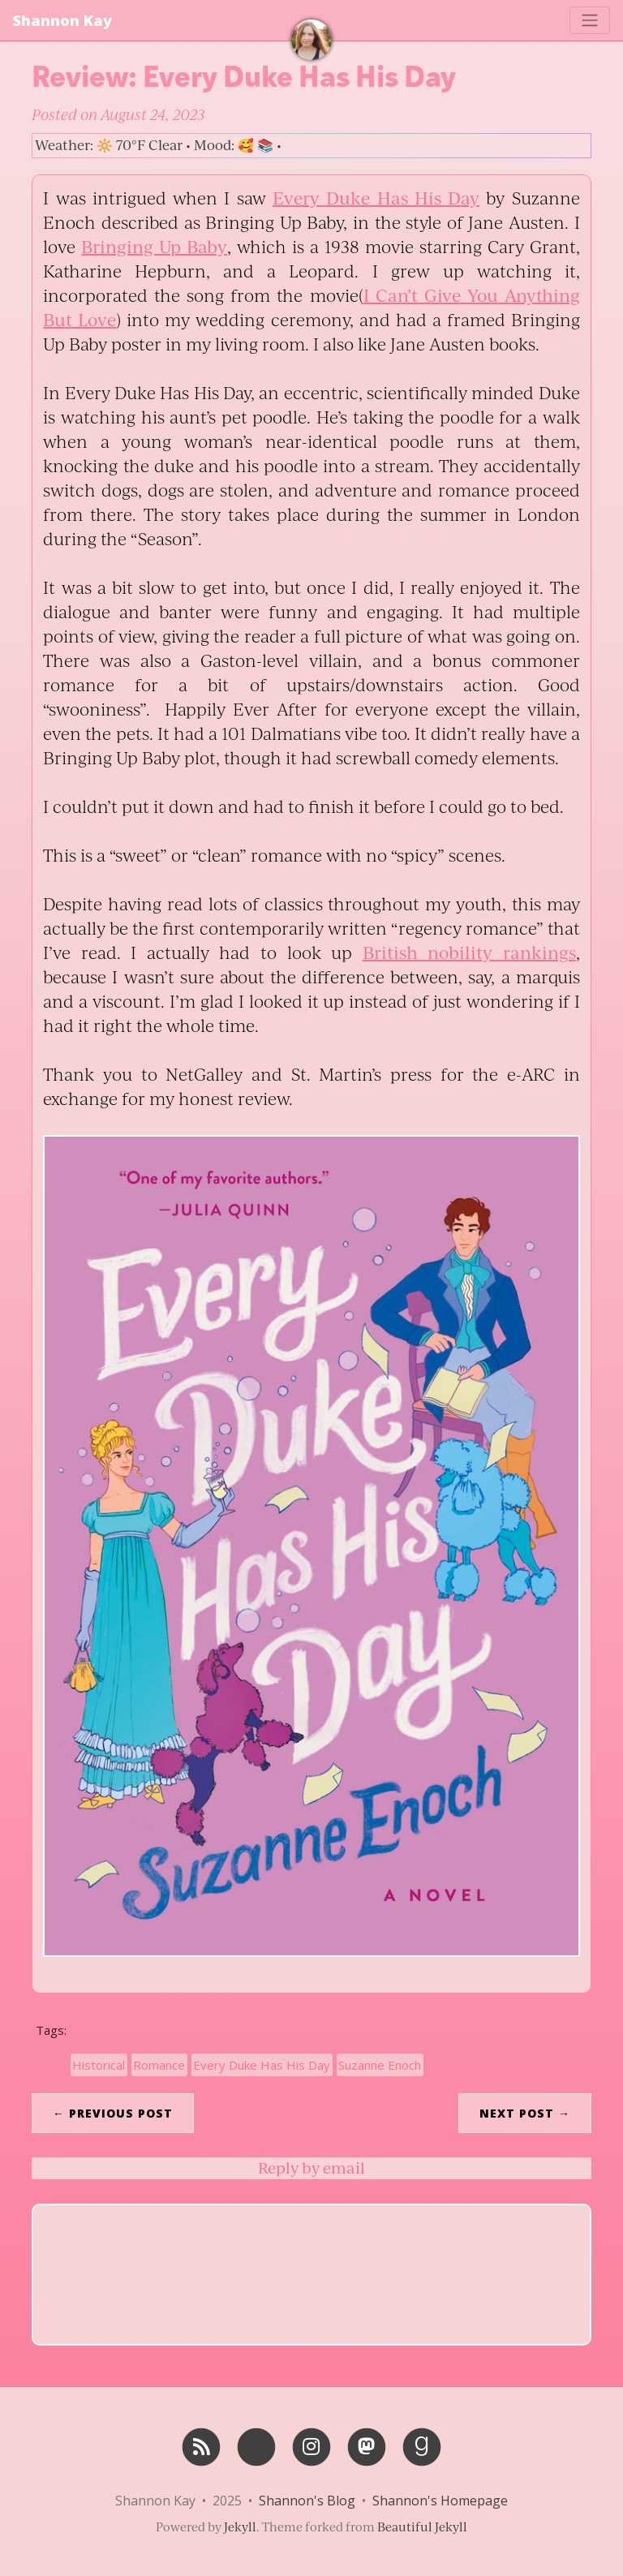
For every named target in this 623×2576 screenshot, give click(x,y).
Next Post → (524, 2113)
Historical (98, 2065)
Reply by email (311, 2168)
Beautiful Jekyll (422, 2527)
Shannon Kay (62, 20)
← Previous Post (113, 2113)
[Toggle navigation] (589, 20)
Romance (159, 2065)
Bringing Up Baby (154, 246)
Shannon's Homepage (440, 2500)
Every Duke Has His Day (376, 198)
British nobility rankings (469, 952)
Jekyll (240, 2527)
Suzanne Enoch (379, 2065)
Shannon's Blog (307, 2500)
